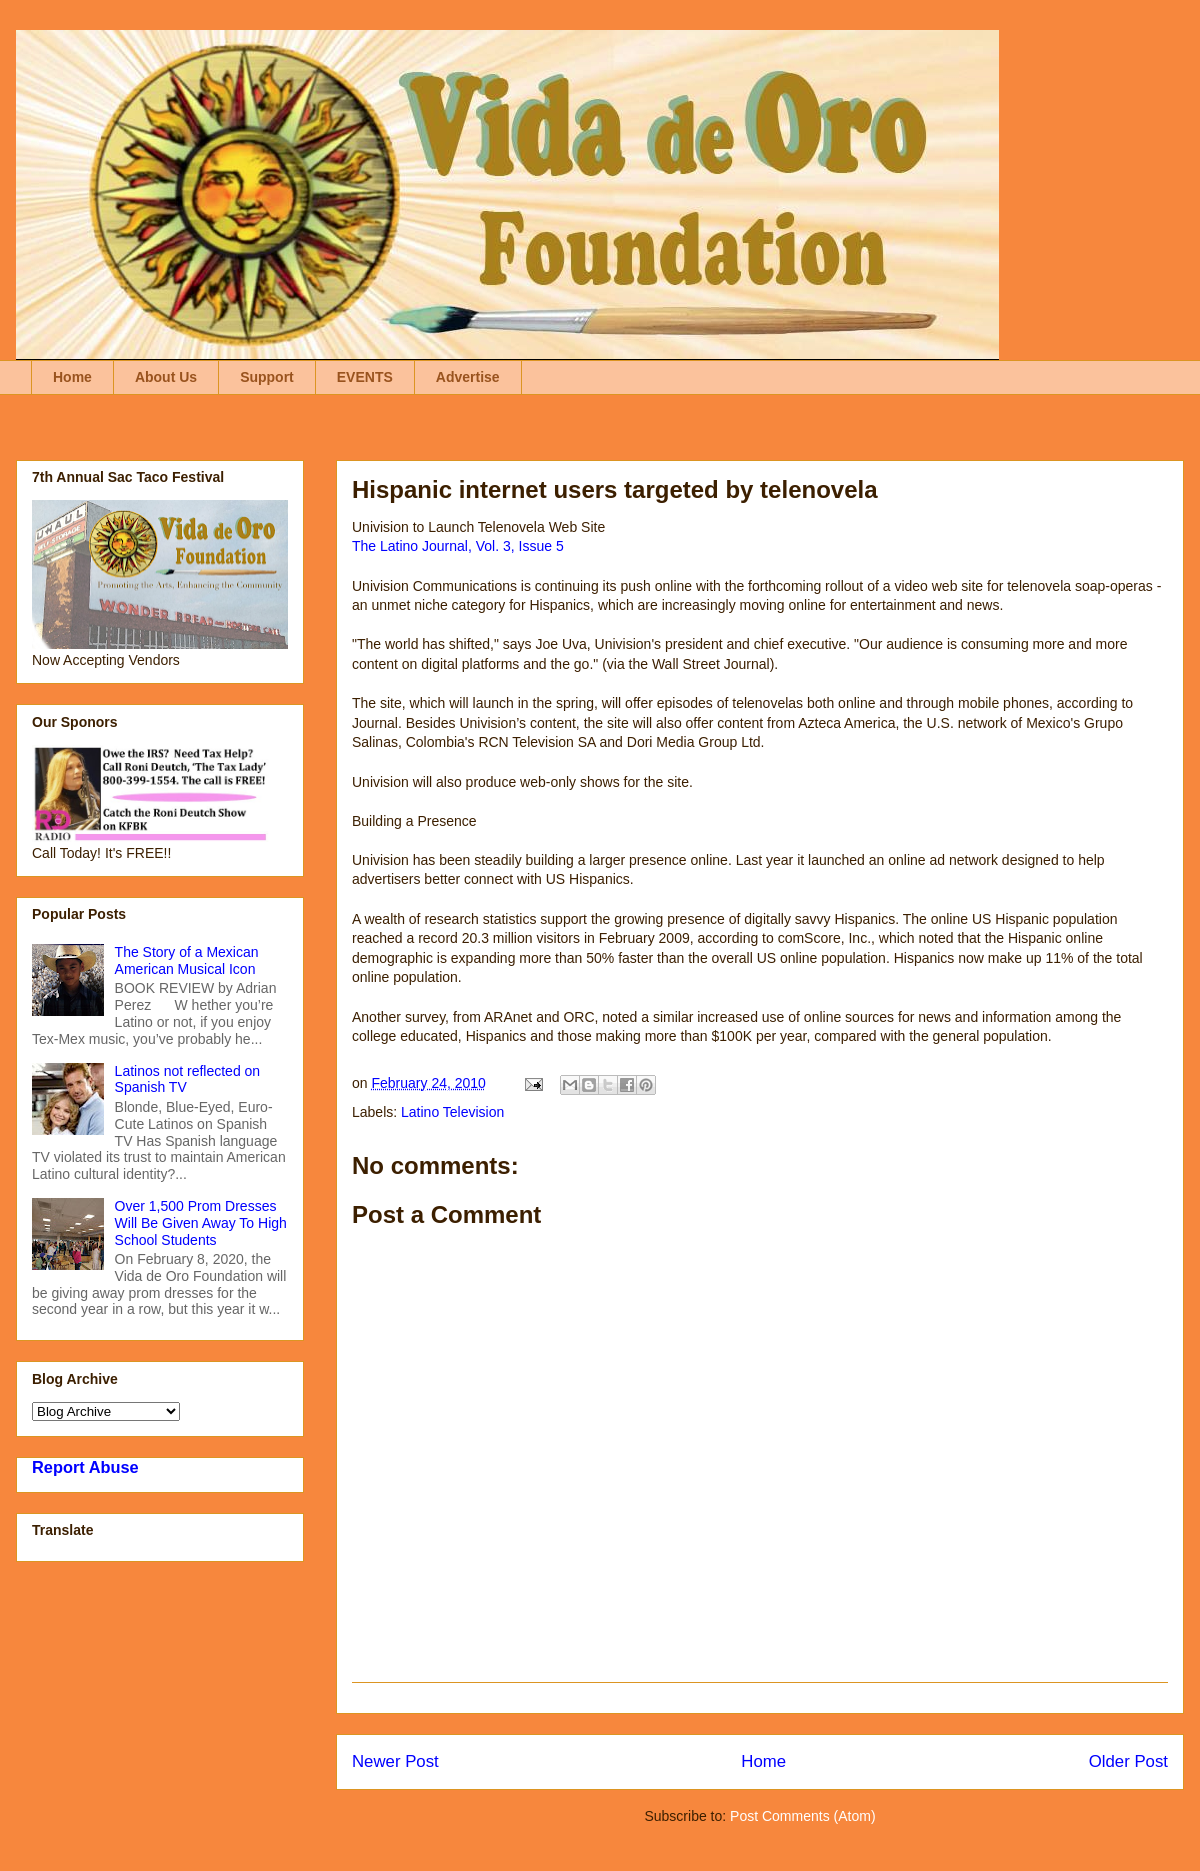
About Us (166, 377)
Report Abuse (85, 1467)
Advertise (468, 377)
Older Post (1128, 1761)
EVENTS (365, 377)
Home (72, 377)
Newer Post (395, 1761)
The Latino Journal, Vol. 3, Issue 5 (458, 546)
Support (267, 377)
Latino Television (452, 1112)
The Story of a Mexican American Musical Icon (187, 960)
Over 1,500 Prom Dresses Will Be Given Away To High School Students (201, 1223)
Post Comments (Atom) (802, 1816)
